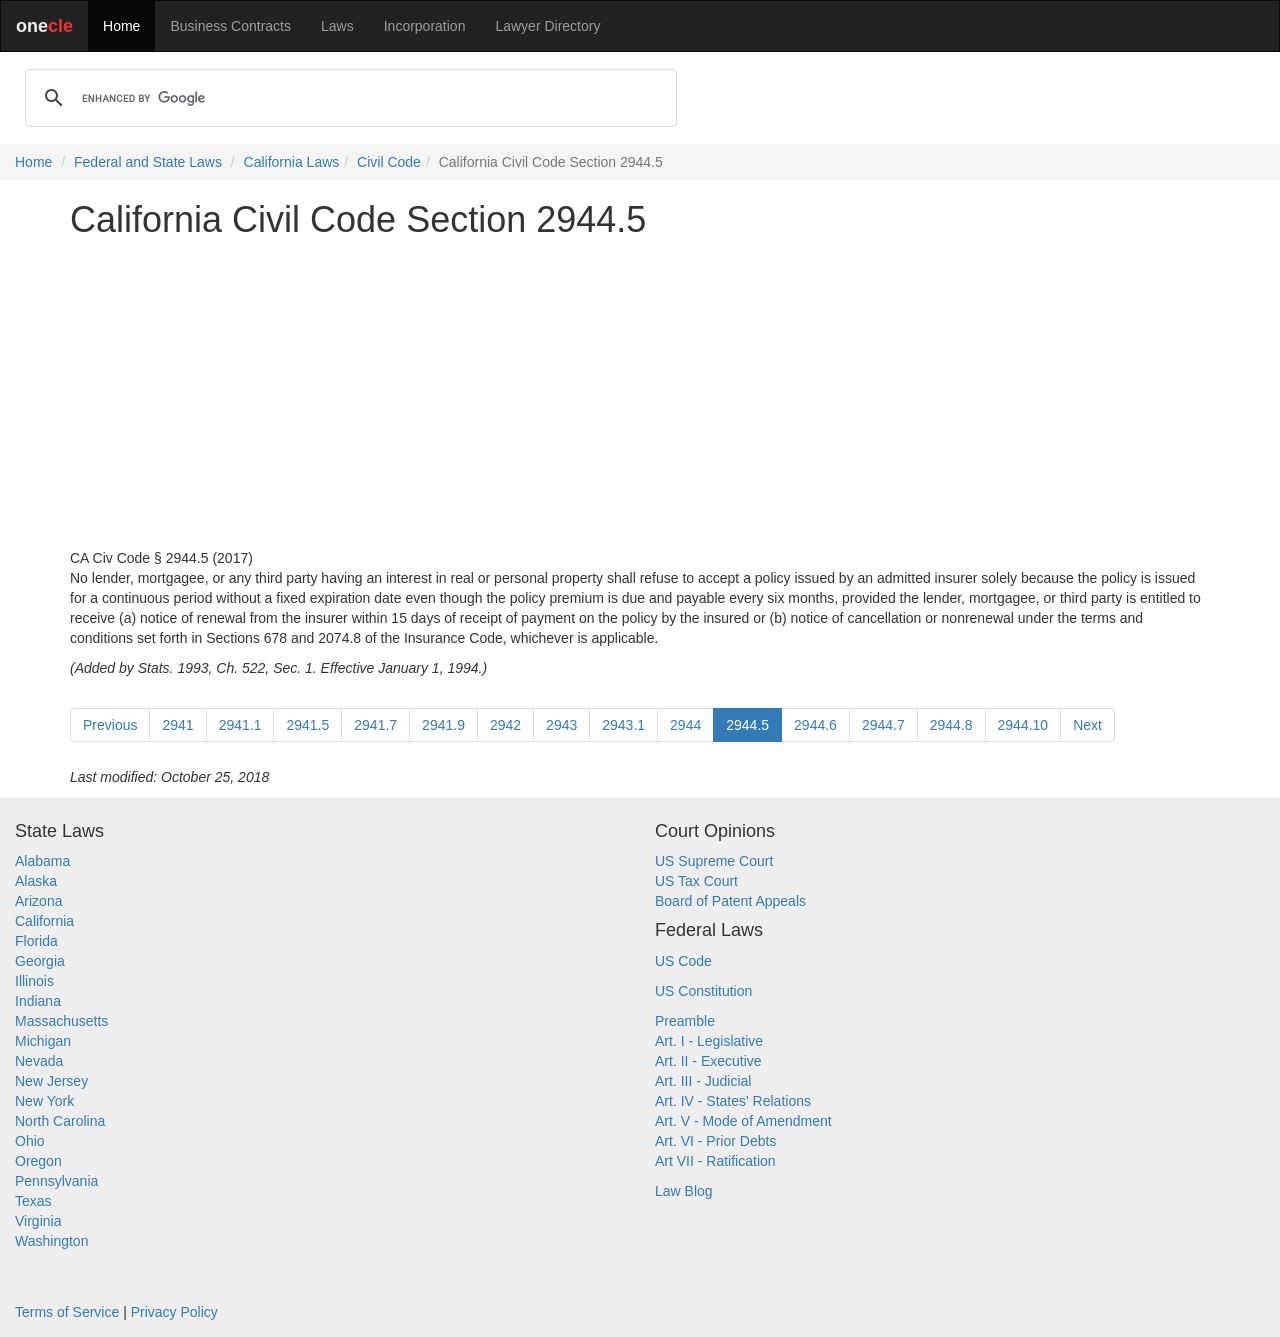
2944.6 (815, 725)
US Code (683, 961)
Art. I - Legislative (709, 1041)
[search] (348, 98)
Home (121, 26)
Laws (337, 26)
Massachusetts (61, 1021)
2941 (177, 725)
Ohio (30, 1141)
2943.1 (623, 725)
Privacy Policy (174, 1312)
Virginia (38, 1221)
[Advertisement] (640, 394)
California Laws (292, 162)
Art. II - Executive (708, 1061)
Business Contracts (230, 26)
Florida (36, 941)
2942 (505, 725)
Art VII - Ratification (715, 1161)
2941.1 (240, 725)
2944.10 (1023, 725)
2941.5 (307, 725)
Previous (110, 725)
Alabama (42, 861)
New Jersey (51, 1081)
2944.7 (883, 725)
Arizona (38, 901)
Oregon (38, 1161)
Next (1087, 725)
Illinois (34, 981)
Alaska (36, 881)
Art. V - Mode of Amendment (743, 1121)
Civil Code (389, 162)
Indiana (38, 1001)
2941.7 (375, 725)
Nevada (39, 1061)
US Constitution (703, 991)
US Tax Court (696, 881)
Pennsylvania (56, 1181)
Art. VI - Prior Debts (715, 1141)
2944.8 (951, 725)
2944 (685, 725)
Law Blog (684, 1191)
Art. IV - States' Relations (733, 1101)
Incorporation (425, 26)
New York (44, 1101)
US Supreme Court (714, 861)
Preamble (685, 1021)
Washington (51, 1241)
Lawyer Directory (547, 26)
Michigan (43, 1041)
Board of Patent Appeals (730, 901)
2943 (561, 725)
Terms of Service (67, 1312)
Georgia (40, 961)
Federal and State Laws (148, 162)
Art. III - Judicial (703, 1081)
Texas (33, 1201)
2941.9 (443, 725)
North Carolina (60, 1121)
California (44, 921)
